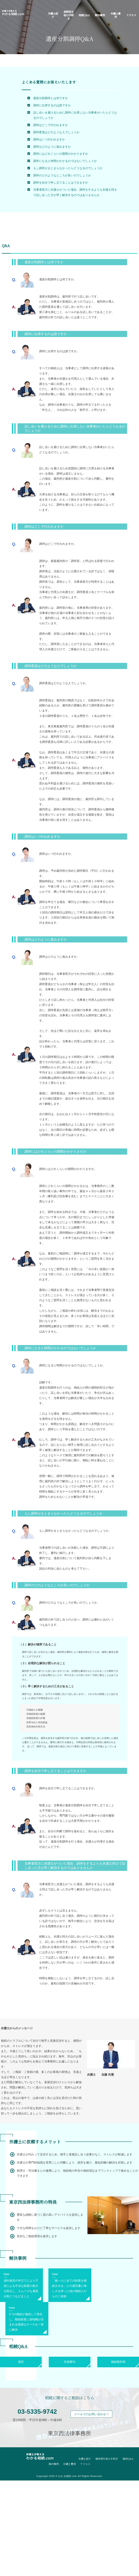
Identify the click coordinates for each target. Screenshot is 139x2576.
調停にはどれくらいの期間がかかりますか (60, 153)
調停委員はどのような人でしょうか (56, 132)
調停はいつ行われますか (49, 139)
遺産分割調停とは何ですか (50, 98)
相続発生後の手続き (69, 15)
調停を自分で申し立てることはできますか (60, 182)
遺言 (21, 2361)
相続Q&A (84, 15)
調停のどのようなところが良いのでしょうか (62, 175)
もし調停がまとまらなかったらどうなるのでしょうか (68, 168)
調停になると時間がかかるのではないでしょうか (65, 160)
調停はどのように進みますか (52, 146)
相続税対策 (118, 2361)
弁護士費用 (115, 15)
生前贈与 (69, 2361)
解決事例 (100, 15)
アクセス (131, 15)
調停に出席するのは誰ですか (52, 105)
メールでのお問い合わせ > (91, 2414)
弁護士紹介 (53, 15)
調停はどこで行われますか (50, 125)
